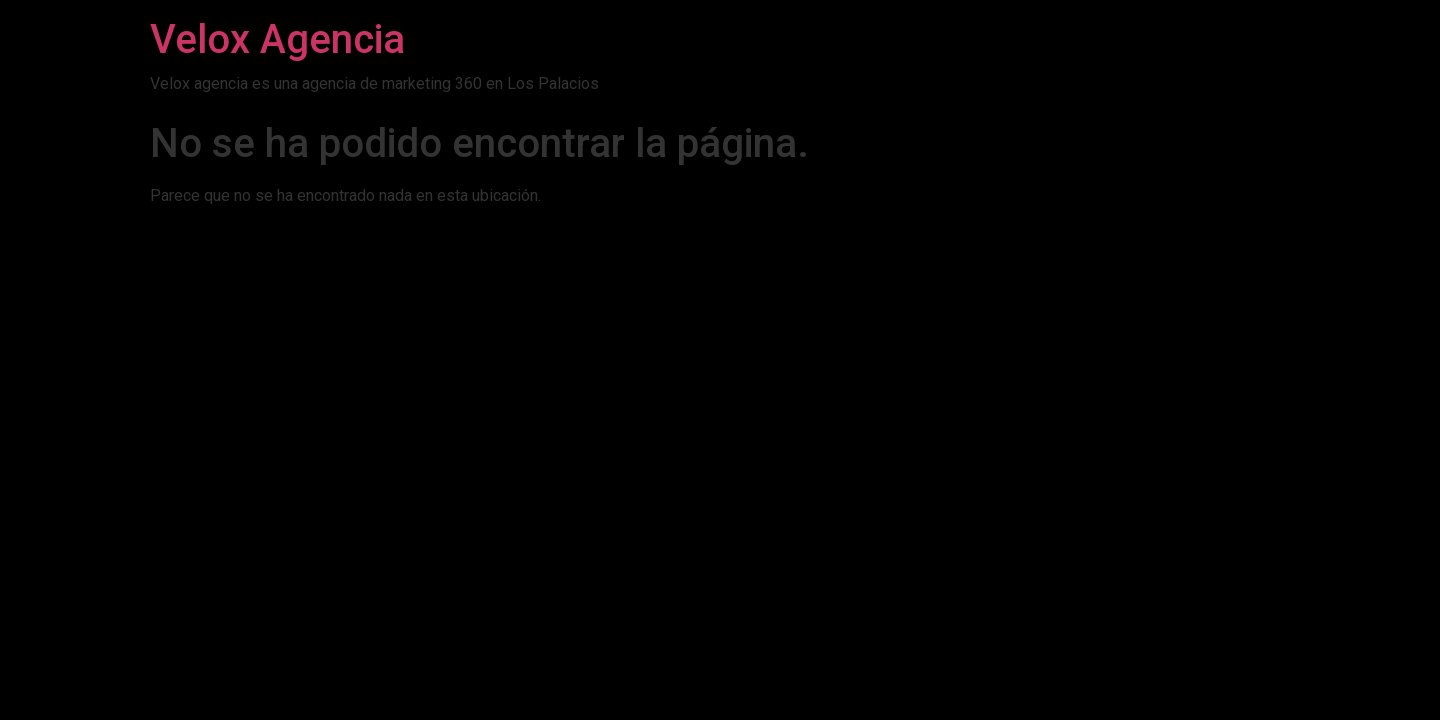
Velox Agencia (277, 39)
